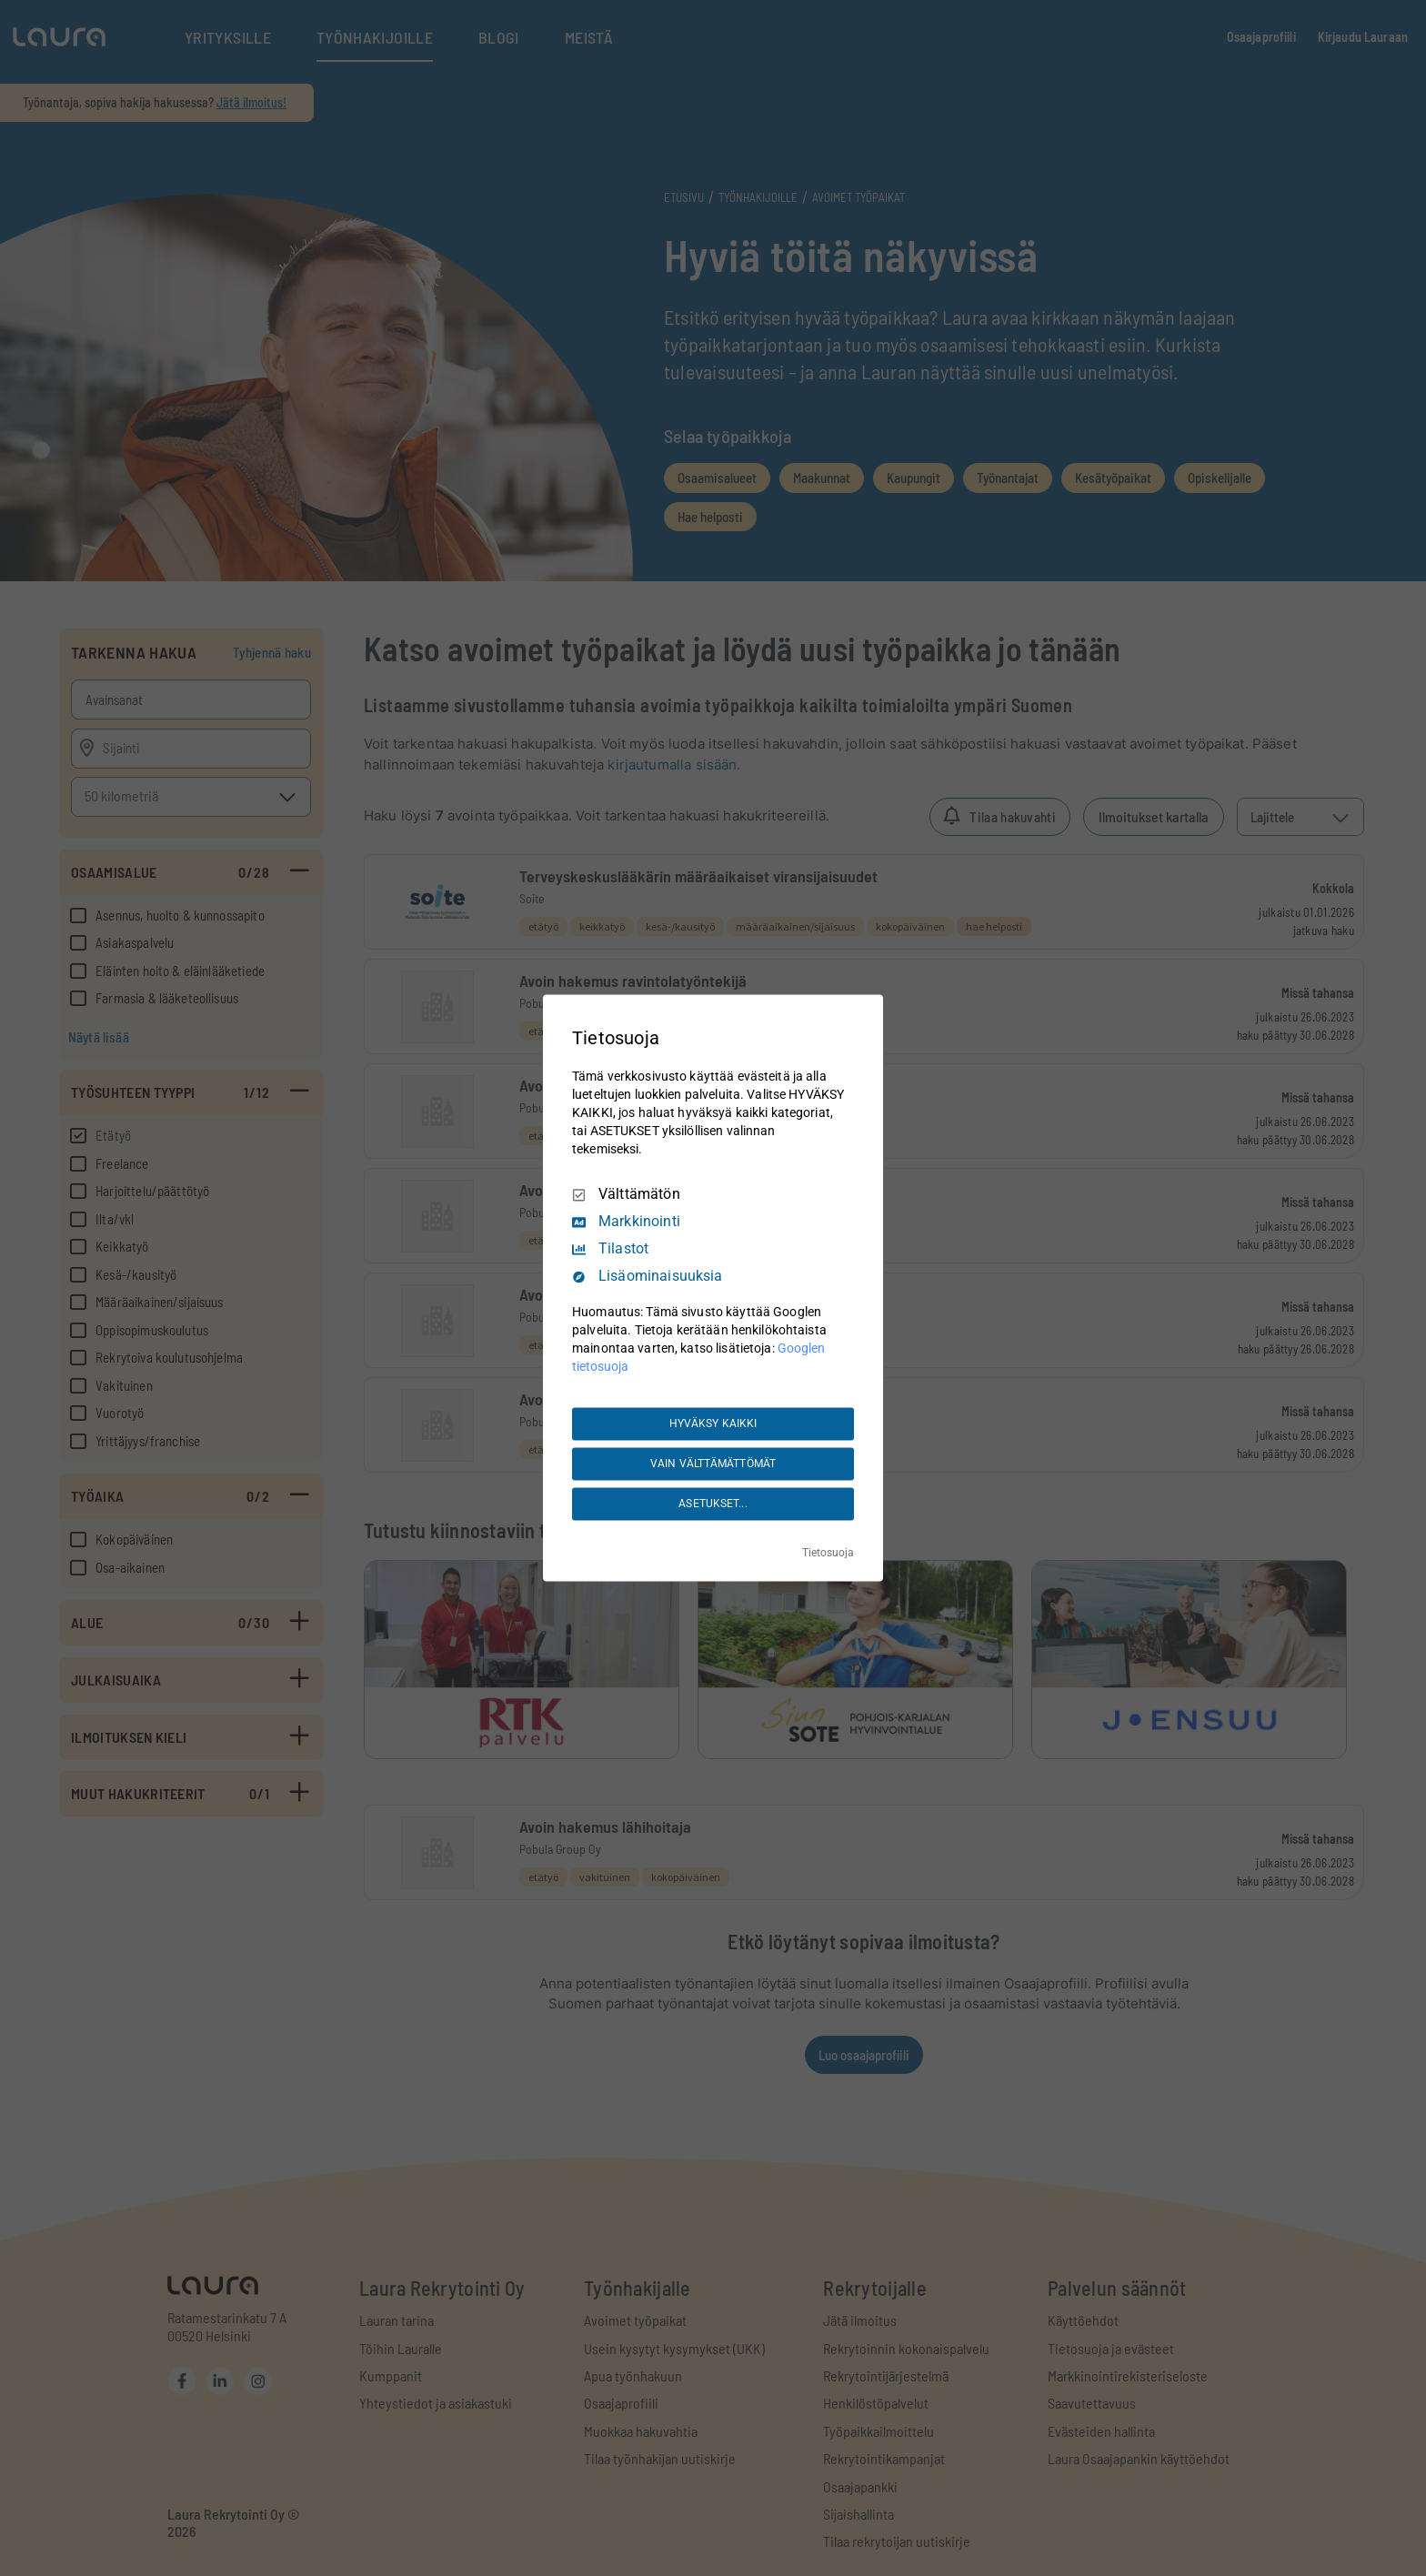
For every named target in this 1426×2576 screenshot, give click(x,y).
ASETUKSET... (712, 1503)
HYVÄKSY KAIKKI (713, 1423)
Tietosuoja (828, 1553)
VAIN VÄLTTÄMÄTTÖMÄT (713, 1463)
